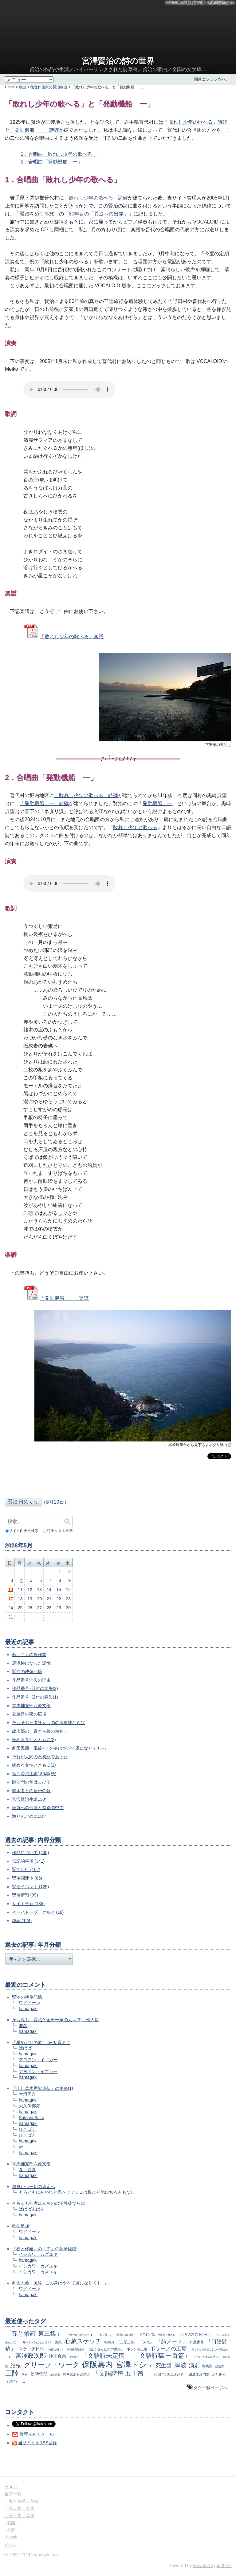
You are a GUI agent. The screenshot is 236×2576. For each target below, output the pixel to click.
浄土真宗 (57, 2356)
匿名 (23, 2025)
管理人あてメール (36, 2434)
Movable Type (212, 2565)
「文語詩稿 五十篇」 (121, 2373)
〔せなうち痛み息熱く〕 (206, 2356)
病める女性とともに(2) (34, 1739)
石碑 (10, 2529)
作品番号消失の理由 (31, 1680)
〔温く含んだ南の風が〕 (105, 2349)
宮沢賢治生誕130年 (30, 1799)
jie (21, 2146)
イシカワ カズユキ (38, 2254)
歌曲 (22, 87)
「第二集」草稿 (19, 2508)
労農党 (207, 2366)
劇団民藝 (55, 2374)
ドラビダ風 (147, 2334)
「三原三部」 (127, 2342)
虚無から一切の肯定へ (33, 2186)
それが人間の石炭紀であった (40, 1756)
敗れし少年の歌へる (135, 827)
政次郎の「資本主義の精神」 (40, 1731)
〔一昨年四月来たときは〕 (80, 2334)
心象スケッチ (83, 2341)
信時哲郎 (39, 2374)
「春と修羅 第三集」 (33, 2333)
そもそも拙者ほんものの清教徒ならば (48, 1722)
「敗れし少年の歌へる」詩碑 (195, 122)
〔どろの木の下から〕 (194, 2334)
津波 (180, 2365)
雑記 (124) (22, 1920)
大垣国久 (27, 2094)
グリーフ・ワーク (51, 2365)
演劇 (194, 2365)
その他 (10, 2536)
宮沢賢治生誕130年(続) (34, 1773)
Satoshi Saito (31, 2117)
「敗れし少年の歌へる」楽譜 (72, 636)
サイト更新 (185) (28, 1903)
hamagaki (28, 2008)
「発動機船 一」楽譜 (64, 1298)
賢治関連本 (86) (27, 1878)
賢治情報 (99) (25, 1895)
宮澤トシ (131, 2364)
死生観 (163, 2365)
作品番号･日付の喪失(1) (35, 1697)
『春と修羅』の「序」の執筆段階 (44, 2248)
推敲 (58, 2342)
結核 (15, 2365)
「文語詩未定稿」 (106, 2355)
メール (10, 2544)
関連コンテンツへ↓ (211, 79)
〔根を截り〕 (104, 2334)
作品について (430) (30, 1852)
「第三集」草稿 (19, 2515)
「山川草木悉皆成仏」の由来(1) (42, 2088)
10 (10, 1589)
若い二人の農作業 (29, 1654)
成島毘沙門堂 (199, 2374)
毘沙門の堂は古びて (31, 1782)
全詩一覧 (13, 2493)
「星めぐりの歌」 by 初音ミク (41, 2042)
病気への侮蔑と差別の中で (38, 1807)
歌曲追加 (20, 2225)
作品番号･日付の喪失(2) (35, 1688)
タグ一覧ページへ (210, 2387)
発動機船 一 (157, 803)
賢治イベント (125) (30, 1886)
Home (10, 87)
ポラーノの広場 (168, 2349)
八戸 (25, 2374)
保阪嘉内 (97, 2364)
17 (10, 1598)
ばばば (25, 2048)
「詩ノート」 (171, 2341)
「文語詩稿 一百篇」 (161, 2355)
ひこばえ (27, 2129)
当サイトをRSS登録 (37, 2442)
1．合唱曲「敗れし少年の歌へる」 (59, 154)
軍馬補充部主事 (75, 2349)
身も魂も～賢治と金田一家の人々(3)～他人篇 (55, 2019)
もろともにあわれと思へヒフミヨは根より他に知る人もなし (77, 2192)
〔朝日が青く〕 (55, 2349)
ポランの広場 (137, 2349)
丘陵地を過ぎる (166, 2334)
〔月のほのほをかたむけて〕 (36, 2342)
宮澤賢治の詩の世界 (118, 61)
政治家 (219, 2366)
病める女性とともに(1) (34, 1765)
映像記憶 (109, 2342)
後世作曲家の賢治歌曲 (48, 87)
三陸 (12, 2373)
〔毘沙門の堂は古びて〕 (169, 2374)
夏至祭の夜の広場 (29, 1713)
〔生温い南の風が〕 (126, 2334)
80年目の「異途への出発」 (98, 213)
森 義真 (27, 2169)
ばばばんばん (32, 2209)
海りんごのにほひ (29, 1816)
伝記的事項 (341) (28, 1861)
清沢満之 (74, 2356)
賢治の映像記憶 (27, 1671)
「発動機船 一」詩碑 (34, 130)
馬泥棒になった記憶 (31, 1663)
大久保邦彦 (29, 2105)
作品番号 (196, 2342)
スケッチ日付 (31, 2348)
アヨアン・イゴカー (38, 2059)
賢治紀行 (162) (26, 1869)
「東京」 (146, 2342)
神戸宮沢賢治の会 (76, 2374)
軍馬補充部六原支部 (31, 1705)
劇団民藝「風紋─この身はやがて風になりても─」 (60, 1748)
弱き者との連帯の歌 (31, 1790)
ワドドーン (29, 2002)
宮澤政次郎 (30, 2355)
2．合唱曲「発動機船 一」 (52, 161)
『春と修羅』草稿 (21, 2501)
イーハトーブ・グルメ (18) (38, 1912)
